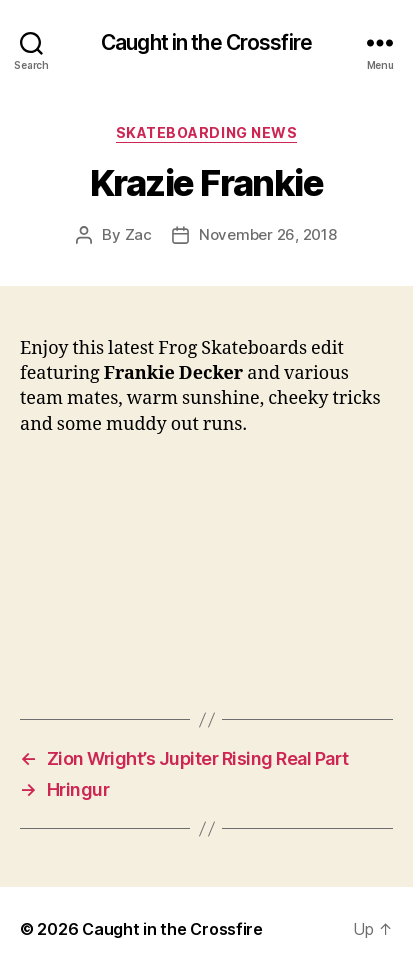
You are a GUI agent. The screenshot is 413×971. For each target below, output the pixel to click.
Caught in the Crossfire (206, 42)
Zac (138, 234)
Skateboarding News (206, 132)
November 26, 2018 (268, 234)
